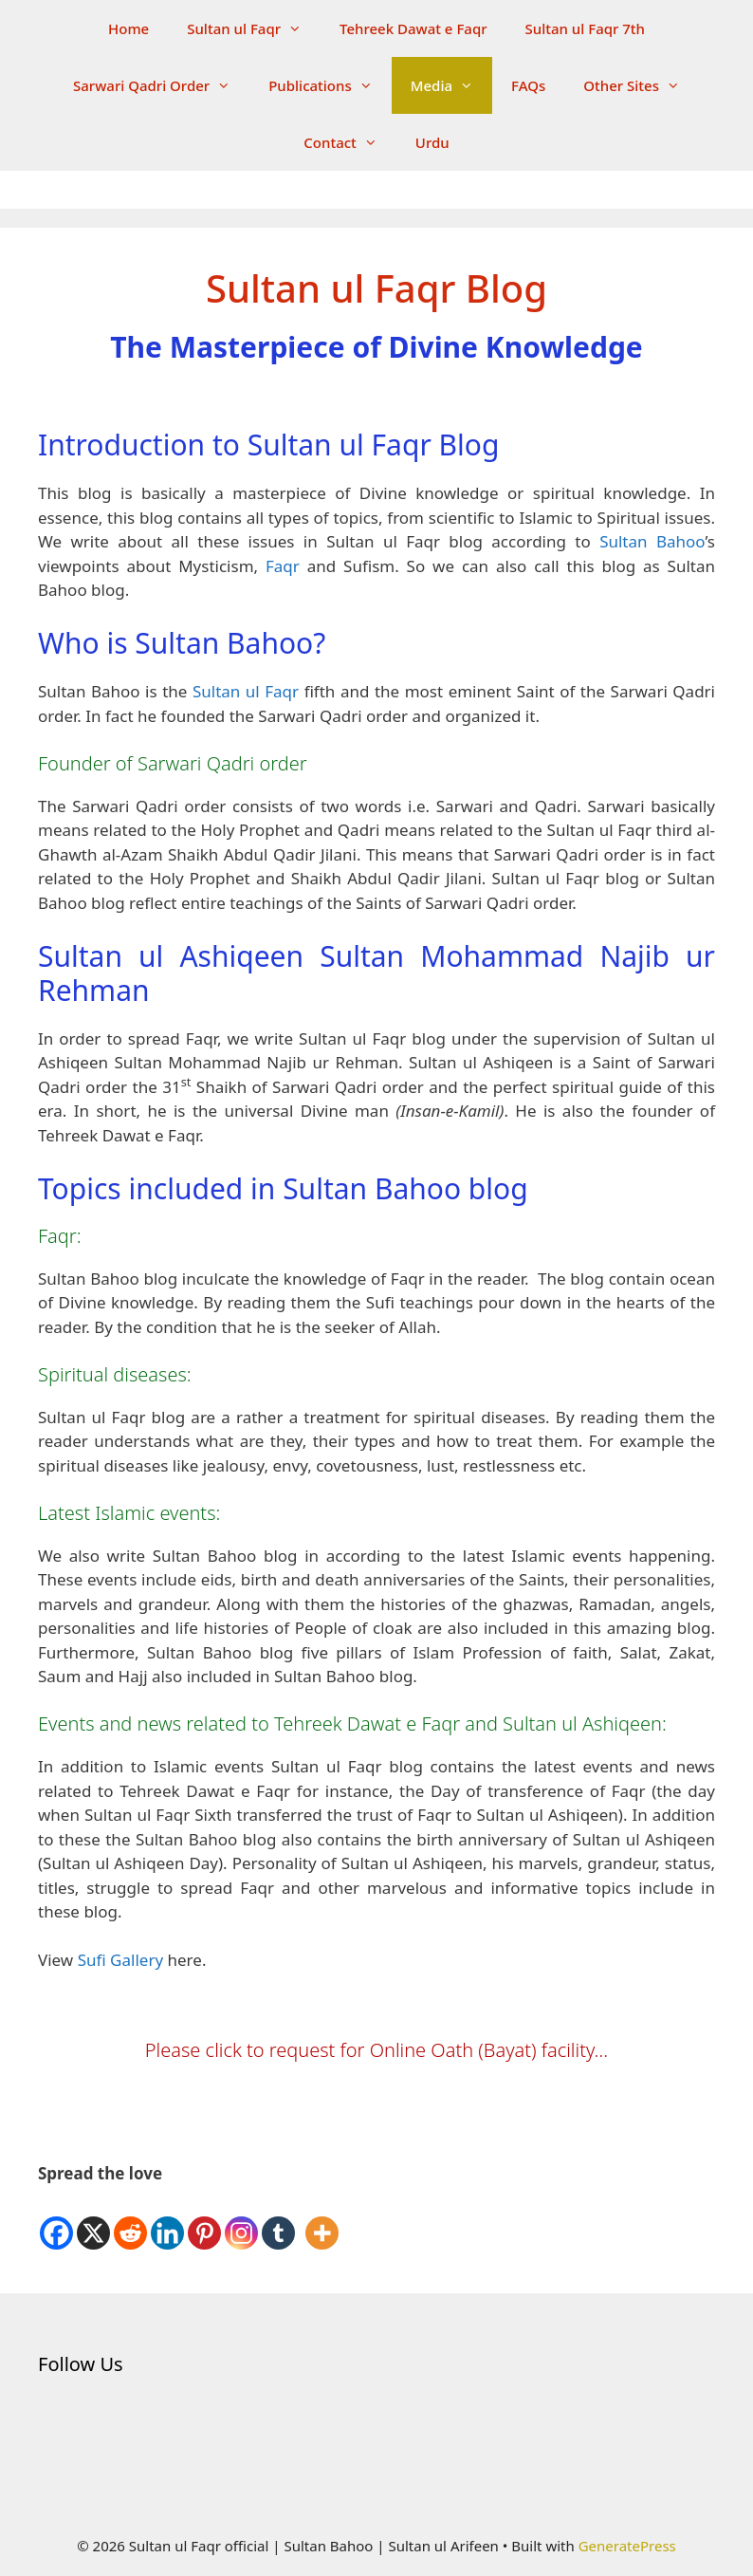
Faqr (283, 566)
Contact (349, 142)
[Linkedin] (167, 2219)
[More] (322, 2219)
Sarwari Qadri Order (161, 85)
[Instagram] (241, 2219)
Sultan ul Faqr (254, 28)
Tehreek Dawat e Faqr (413, 28)
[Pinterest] (204, 2219)
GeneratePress (627, 2545)
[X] (93, 2219)
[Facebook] (56, 2219)
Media (451, 85)
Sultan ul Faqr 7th (585, 28)
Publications (330, 85)
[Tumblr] (278, 2219)
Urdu (432, 142)
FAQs (528, 85)
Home (128, 28)
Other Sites (641, 85)
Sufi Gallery (120, 1960)
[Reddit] (130, 2219)
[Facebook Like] (300, 2203)
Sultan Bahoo (652, 541)
